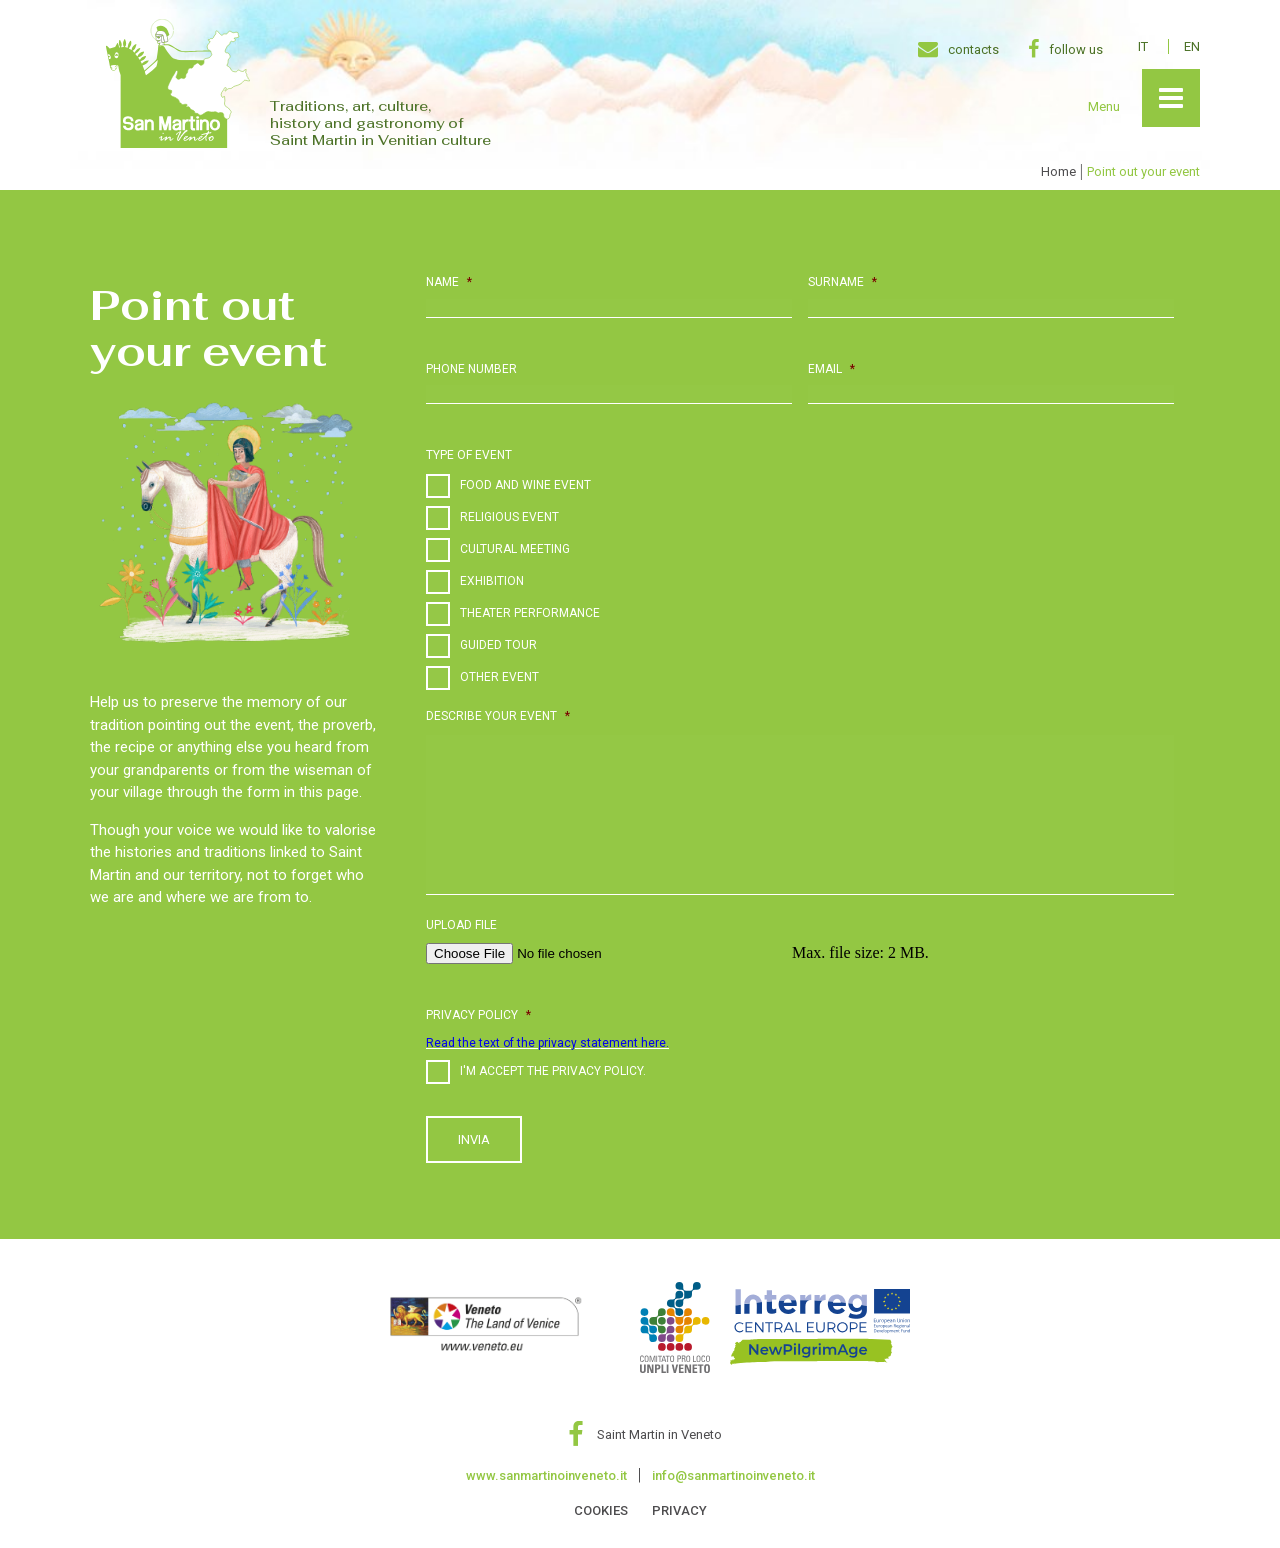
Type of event (469, 455)
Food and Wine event (525, 485)
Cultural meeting (515, 549)
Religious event (509, 517)
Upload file (461, 925)
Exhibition (492, 581)
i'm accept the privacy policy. (553, 1071)
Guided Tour (498, 645)
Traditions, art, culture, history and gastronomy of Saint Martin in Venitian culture (380, 123)
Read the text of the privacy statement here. (547, 1043)
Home (1058, 171)
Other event (499, 677)
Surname (842, 282)
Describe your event (498, 716)
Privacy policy (478, 1015)
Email (831, 369)
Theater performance (530, 613)
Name (449, 282)
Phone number (471, 369)
